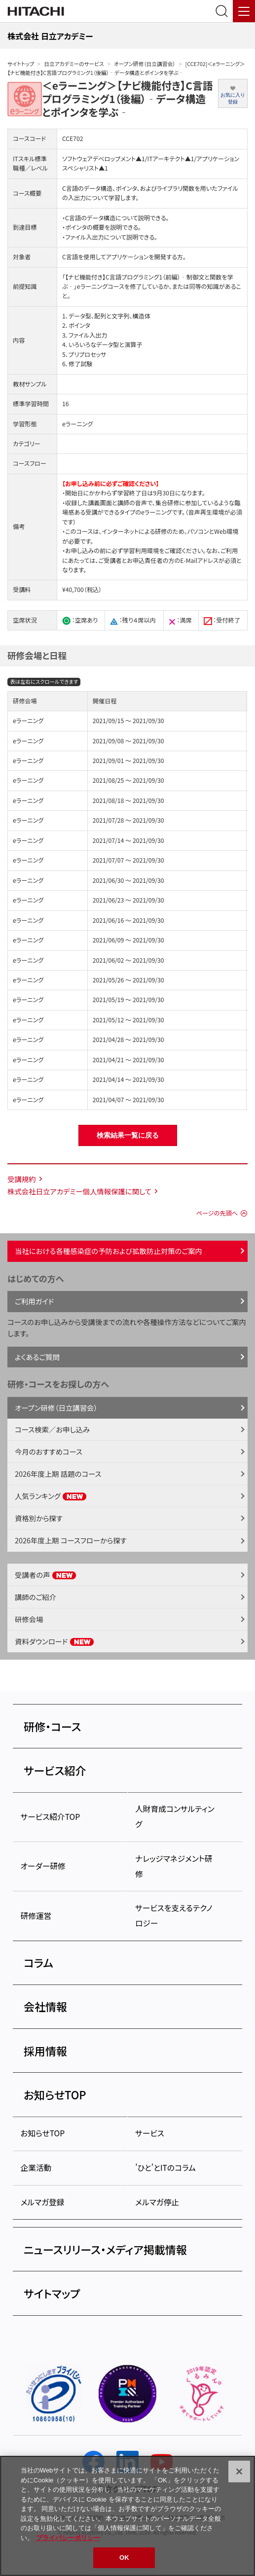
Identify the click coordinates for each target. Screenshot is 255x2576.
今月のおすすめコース (48, 1451)
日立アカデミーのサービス (74, 64)
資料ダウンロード (54, 1641)
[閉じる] (239, 2471)
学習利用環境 (141, 550)
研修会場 (29, 1619)
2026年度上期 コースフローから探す (71, 1540)
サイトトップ (20, 64)
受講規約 (21, 1179)
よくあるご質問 (37, 1357)
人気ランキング (51, 1496)
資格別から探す (39, 1518)
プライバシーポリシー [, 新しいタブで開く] (68, 2537)
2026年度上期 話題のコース (58, 1473)
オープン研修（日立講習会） (145, 64)
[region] (127, 2516)
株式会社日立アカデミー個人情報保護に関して (79, 1191)
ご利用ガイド (34, 1301)
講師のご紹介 (35, 1597)
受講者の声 (45, 1574)
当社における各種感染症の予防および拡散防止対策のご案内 (108, 1251)
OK (124, 2557)
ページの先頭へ (217, 1213)
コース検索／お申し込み (52, 1429)
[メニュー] (244, 11)
